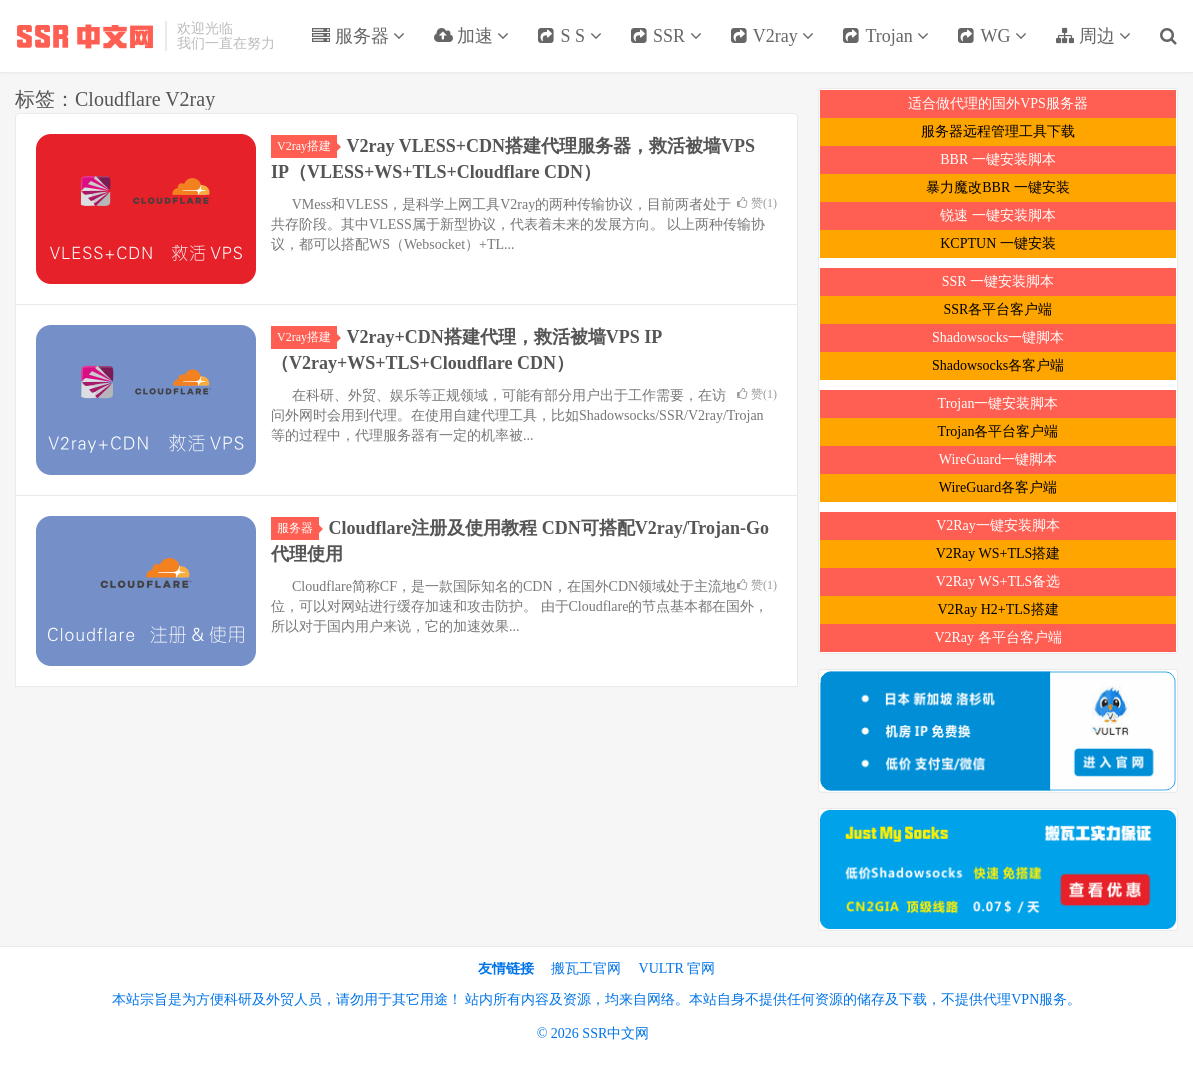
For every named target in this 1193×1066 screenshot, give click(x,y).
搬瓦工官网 (586, 968)
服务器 (358, 36)
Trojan (885, 36)
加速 (471, 36)
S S (569, 36)
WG (992, 36)
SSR (666, 36)
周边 (1093, 36)
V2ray (772, 36)
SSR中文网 (85, 36)
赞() (757, 203)
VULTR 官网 (677, 968)
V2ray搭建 (307, 146)
